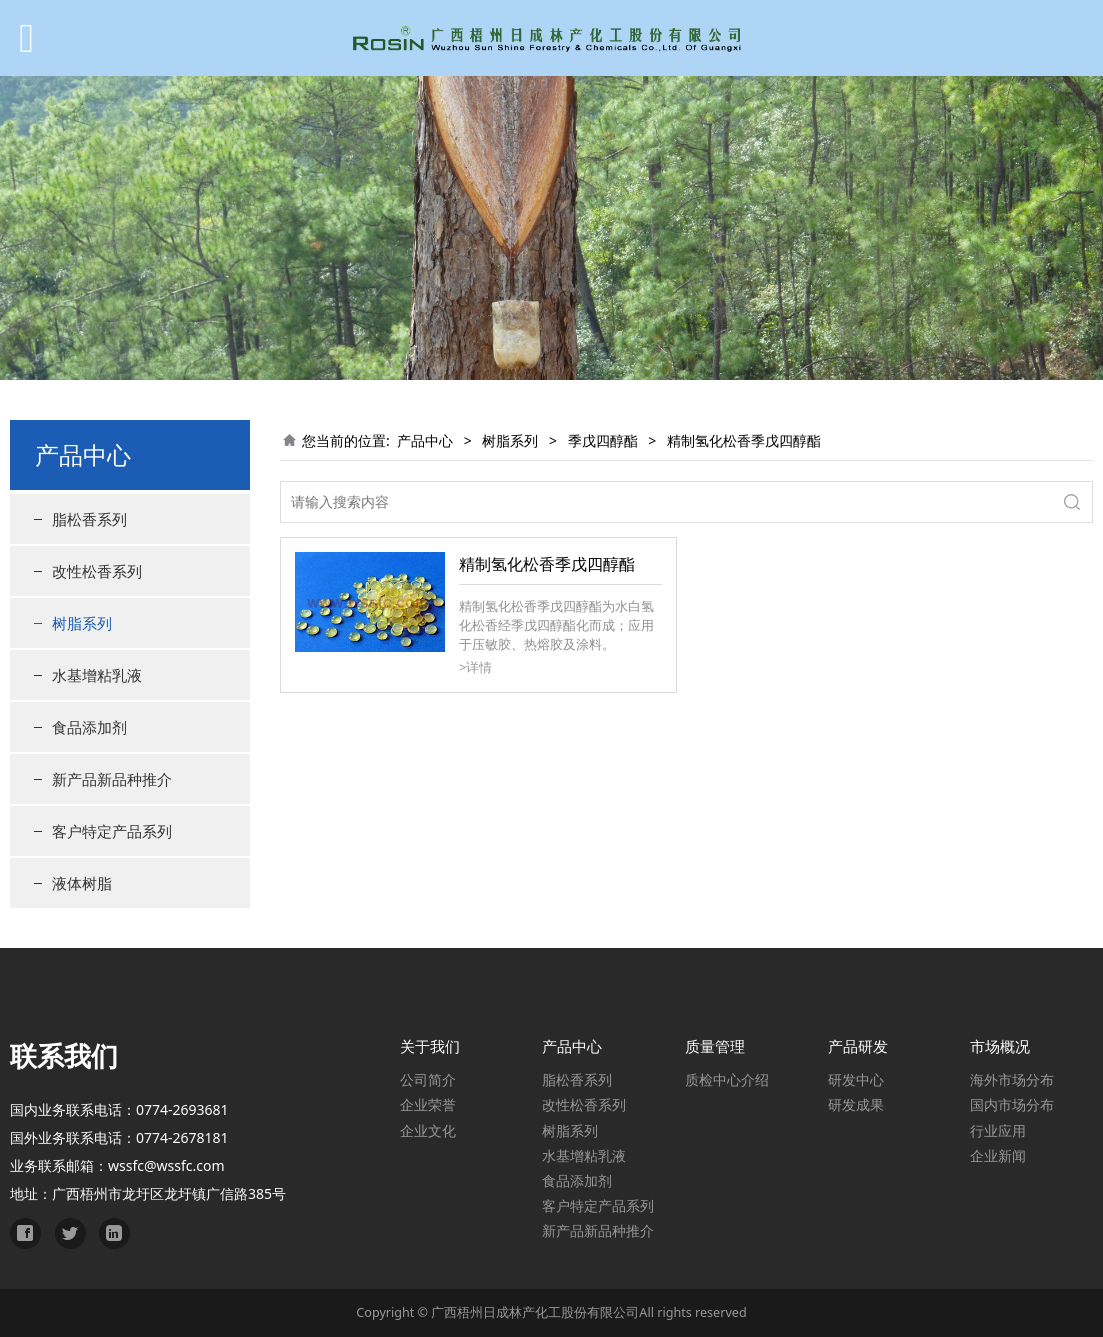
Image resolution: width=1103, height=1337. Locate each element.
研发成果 (856, 1104)
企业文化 (428, 1130)
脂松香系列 (89, 519)
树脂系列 (82, 623)
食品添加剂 (89, 727)
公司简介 (428, 1079)
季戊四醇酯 (603, 440)
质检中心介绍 (727, 1079)
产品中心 (425, 440)
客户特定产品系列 (112, 831)
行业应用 (998, 1130)
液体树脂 (82, 883)
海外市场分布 (1012, 1079)
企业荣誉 (428, 1104)
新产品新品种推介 (112, 779)
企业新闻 (998, 1155)
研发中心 (856, 1079)
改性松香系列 (97, 571)
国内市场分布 (1012, 1104)
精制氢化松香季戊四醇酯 (547, 564)
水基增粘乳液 (97, 675)
